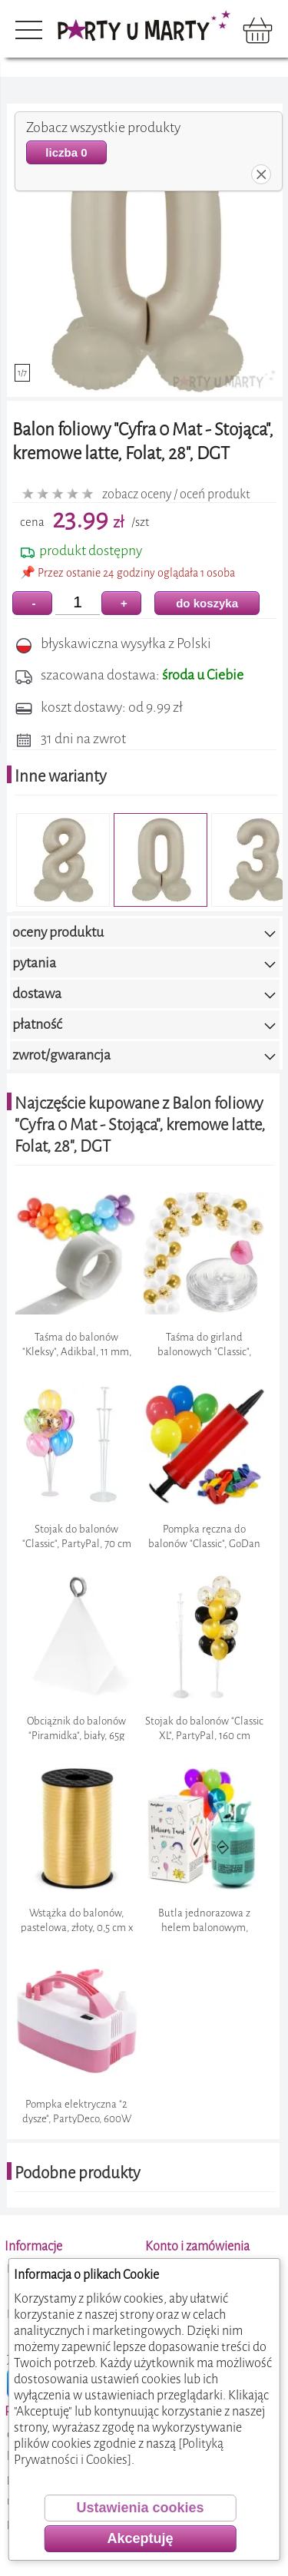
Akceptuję (140, 2538)
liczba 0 (66, 152)
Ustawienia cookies (140, 2507)
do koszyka (207, 603)
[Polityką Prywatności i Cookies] (118, 2451)
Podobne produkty (78, 2173)
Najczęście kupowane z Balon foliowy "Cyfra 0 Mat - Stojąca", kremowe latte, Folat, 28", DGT (140, 1125)
